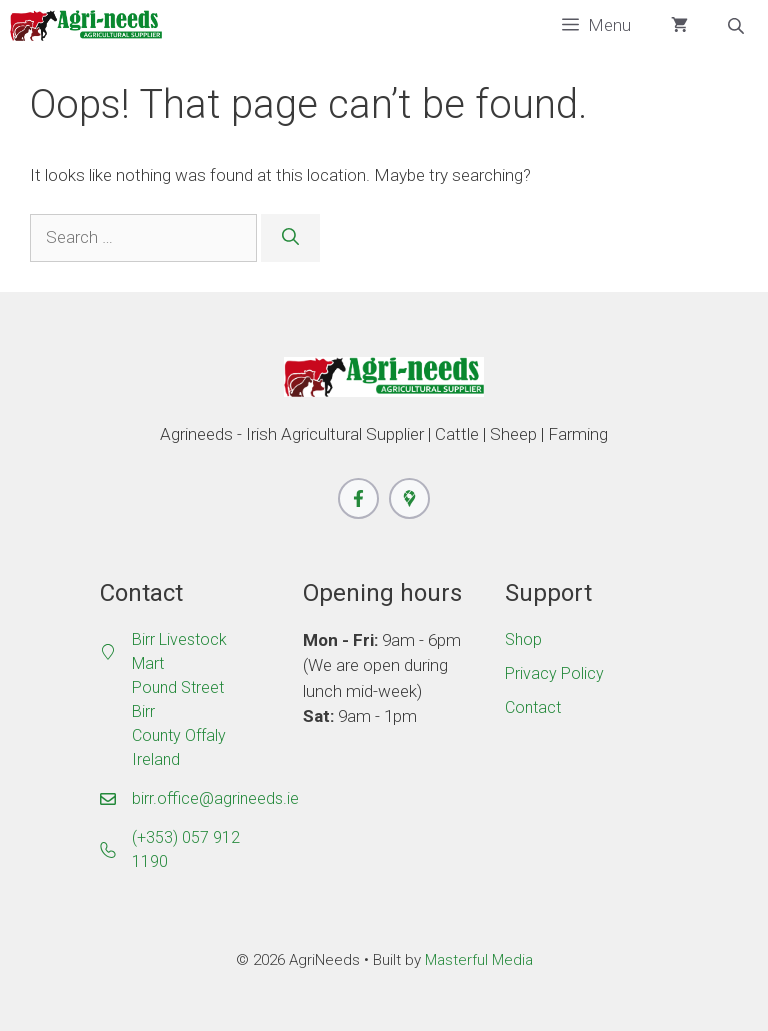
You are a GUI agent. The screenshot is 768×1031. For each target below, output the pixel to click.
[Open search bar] (738, 26)
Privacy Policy (554, 673)
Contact (533, 707)
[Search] (290, 238)
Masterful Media (479, 960)
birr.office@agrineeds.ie (215, 798)
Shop (523, 639)
